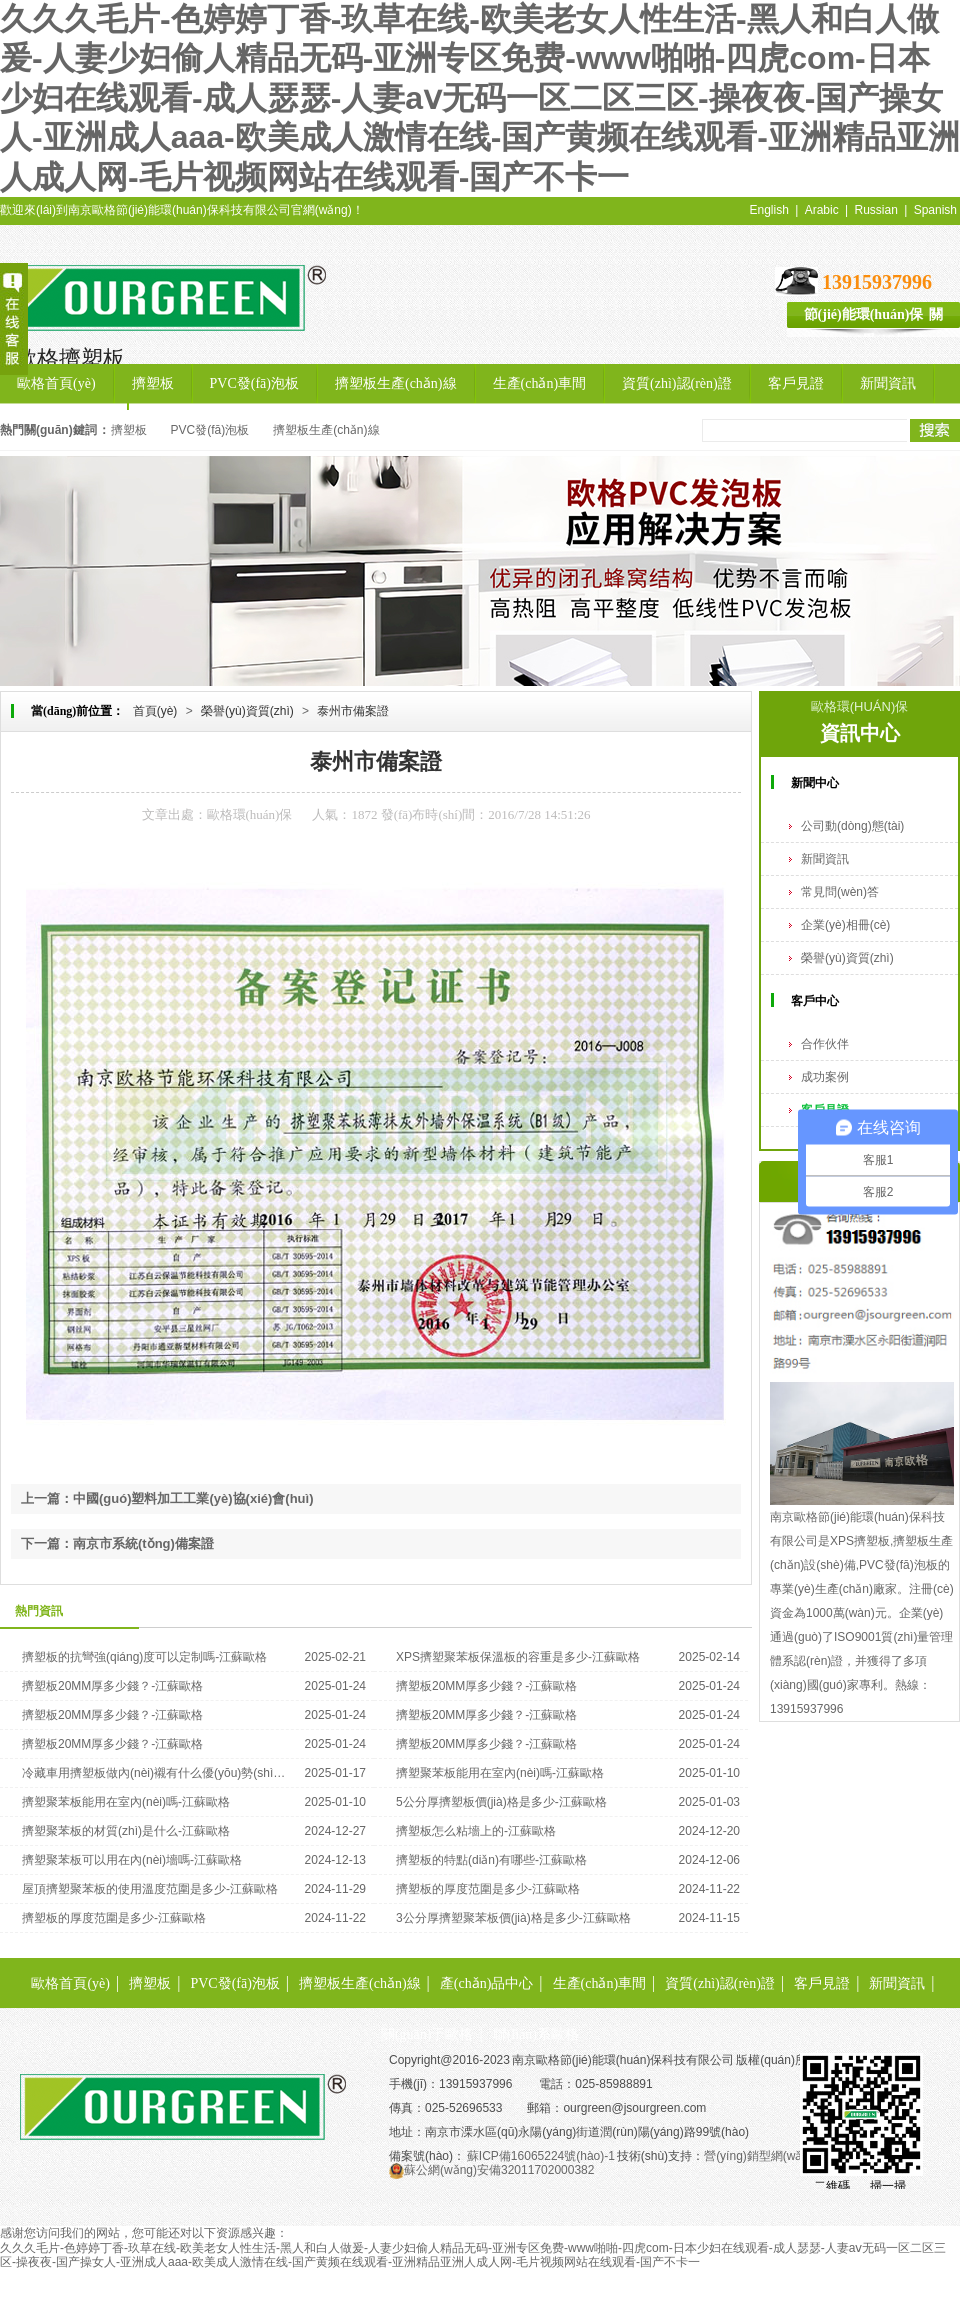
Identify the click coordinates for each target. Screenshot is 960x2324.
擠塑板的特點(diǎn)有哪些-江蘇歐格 (491, 1860)
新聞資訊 (825, 859)
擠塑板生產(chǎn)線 (326, 430)
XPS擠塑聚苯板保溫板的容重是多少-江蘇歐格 (518, 1657)
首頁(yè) (155, 711)
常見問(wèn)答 (840, 892)
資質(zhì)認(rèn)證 (720, 1983)
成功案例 (825, 1077)
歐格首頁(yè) (70, 1983)
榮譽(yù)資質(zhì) (247, 711)
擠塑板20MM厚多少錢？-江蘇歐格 (112, 1686)
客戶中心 (815, 1001)
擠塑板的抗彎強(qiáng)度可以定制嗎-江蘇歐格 (144, 1657)
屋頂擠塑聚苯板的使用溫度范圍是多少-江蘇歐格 (150, 1889)
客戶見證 (822, 1983)
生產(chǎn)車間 (600, 1983)
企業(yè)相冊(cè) (845, 925)
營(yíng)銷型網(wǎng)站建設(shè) (793, 2156)
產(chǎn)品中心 (487, 1983)
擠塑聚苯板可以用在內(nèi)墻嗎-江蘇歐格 (132, 1860)
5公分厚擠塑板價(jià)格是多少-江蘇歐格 (501, 1802)
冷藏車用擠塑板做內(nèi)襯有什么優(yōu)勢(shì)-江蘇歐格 (154, 1773)
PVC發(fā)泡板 (210, 430)
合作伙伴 (825, 1044)
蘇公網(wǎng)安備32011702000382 (491, 2170)
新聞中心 (815, 783)
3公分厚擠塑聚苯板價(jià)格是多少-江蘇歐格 (513, 1918)
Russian (875, 210)
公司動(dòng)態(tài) (852, 826)
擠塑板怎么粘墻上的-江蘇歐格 (476, 1831)
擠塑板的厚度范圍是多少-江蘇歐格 (488, 1889)
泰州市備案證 (353, 711)
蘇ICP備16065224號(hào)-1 (541, 2156)
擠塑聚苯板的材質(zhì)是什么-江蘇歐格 (126, 1831)
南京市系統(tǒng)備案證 (143, 1543)
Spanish (935, 210)
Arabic (822, 210)
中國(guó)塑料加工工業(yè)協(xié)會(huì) (193, 1498)
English (769, 210)
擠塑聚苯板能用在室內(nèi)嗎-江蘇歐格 (500, 1773)
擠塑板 (163, 291)
